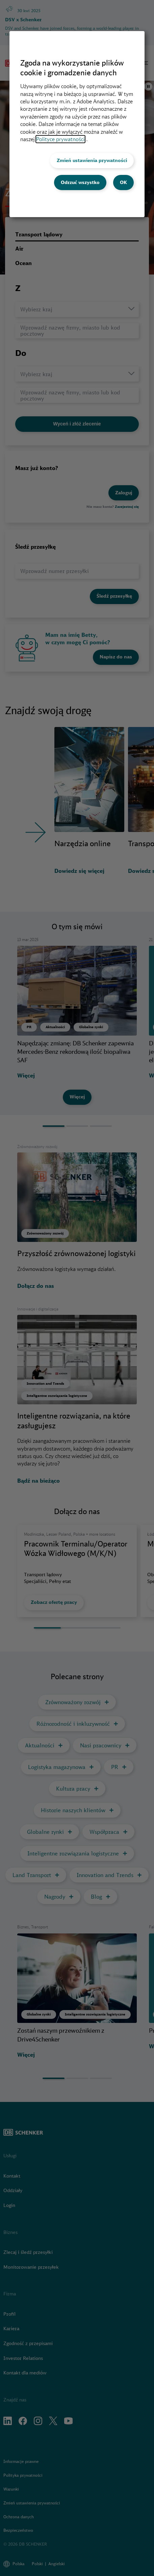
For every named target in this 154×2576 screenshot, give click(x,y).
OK (123, 182)
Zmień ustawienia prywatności (92, 160)
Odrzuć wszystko (80, 182)
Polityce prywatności (60, 139)
